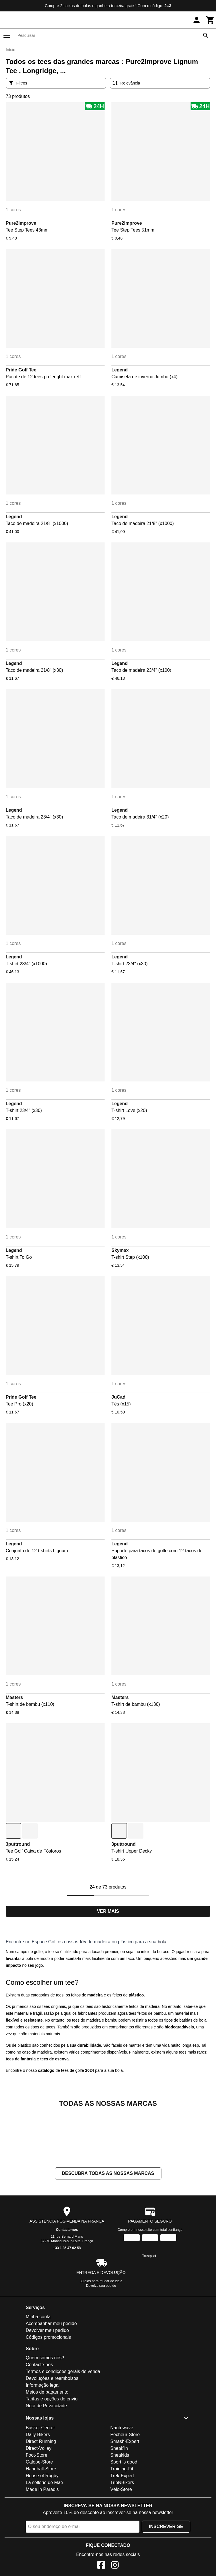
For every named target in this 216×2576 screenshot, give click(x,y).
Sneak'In (119, 2505)
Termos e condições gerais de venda (63, 2428)
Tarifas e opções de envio (51, 2456)
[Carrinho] (210, 20)
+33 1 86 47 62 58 (67, 2305)
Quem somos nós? (45, 2414)
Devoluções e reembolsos (52, 2435)
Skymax (120, 1250)
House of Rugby (42, 2532)
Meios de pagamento (47, 2449)
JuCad (118, 1397)
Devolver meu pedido (47, 2387)
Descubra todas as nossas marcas (108, 2230)
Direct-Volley (38, 2505)
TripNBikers (122, 2539)
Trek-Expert (122, 2532)
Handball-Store (41, 2525)
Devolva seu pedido (101, 2343)
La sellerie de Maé (44, 2539)
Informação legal (42, 2442)
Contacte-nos (67, 2287)
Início (10, 49)
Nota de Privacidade (46, 2462)
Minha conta (38, 2373)
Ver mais (108, 1911)
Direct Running (41, 2498)
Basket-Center (40, 2484)
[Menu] (7, 36)
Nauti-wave (121, 2484)
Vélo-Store (121, 2546)
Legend (119, 369)
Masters (14, 1697)
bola (162, 1941)
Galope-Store (39, 2519)
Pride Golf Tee (21, 369)
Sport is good (123, 2519)
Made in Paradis (42, 2546)
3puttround (18, 1844)
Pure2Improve (21, 223)
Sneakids (119, 2512)
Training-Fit (121, 2525)
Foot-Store (36, 2512)
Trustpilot (149, 2313)
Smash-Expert (124, 2498)
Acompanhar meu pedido (51, 2380)
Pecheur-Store (125, 2491)
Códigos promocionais (48, 2394)
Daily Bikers (38, 2491)
